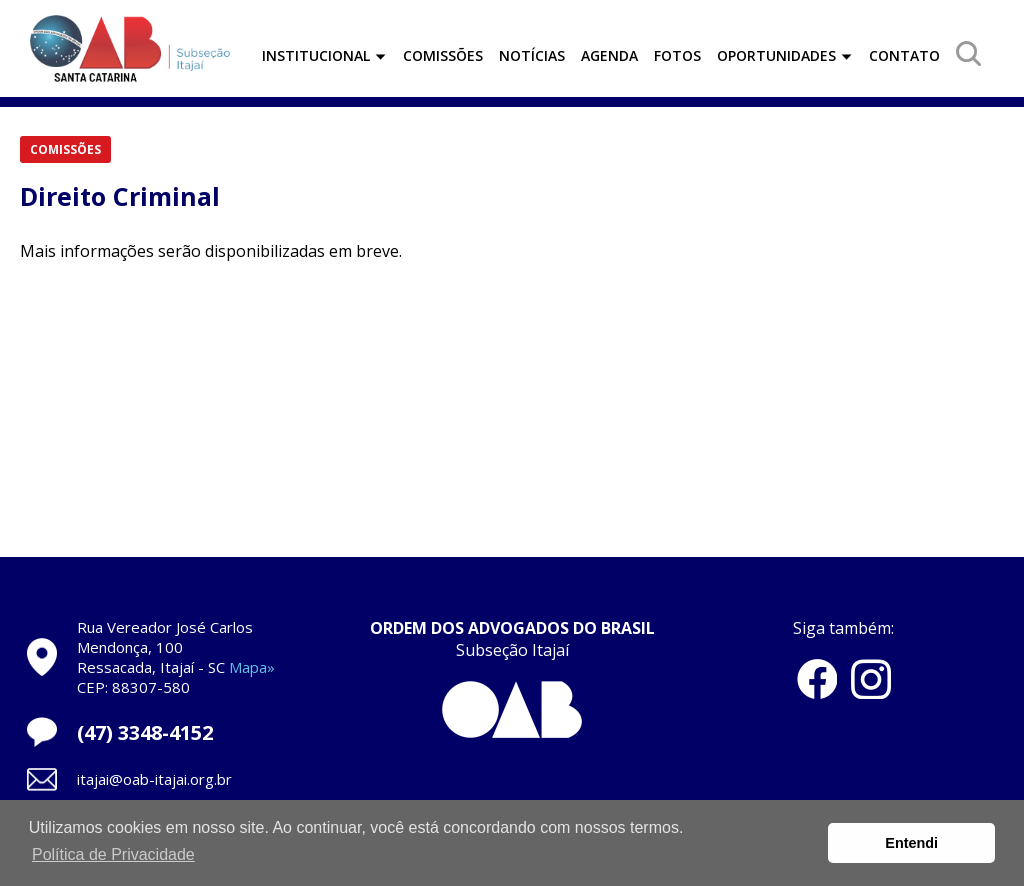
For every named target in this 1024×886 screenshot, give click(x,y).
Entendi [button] (911, 843)
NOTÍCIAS (532, 55)
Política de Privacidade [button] (113, 854)
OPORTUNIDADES (784, 55)
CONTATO (904, 55)
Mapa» (252, 667)
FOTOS (677, 55)
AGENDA (609, 55)
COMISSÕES (443, 55)
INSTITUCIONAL (324, 55)
